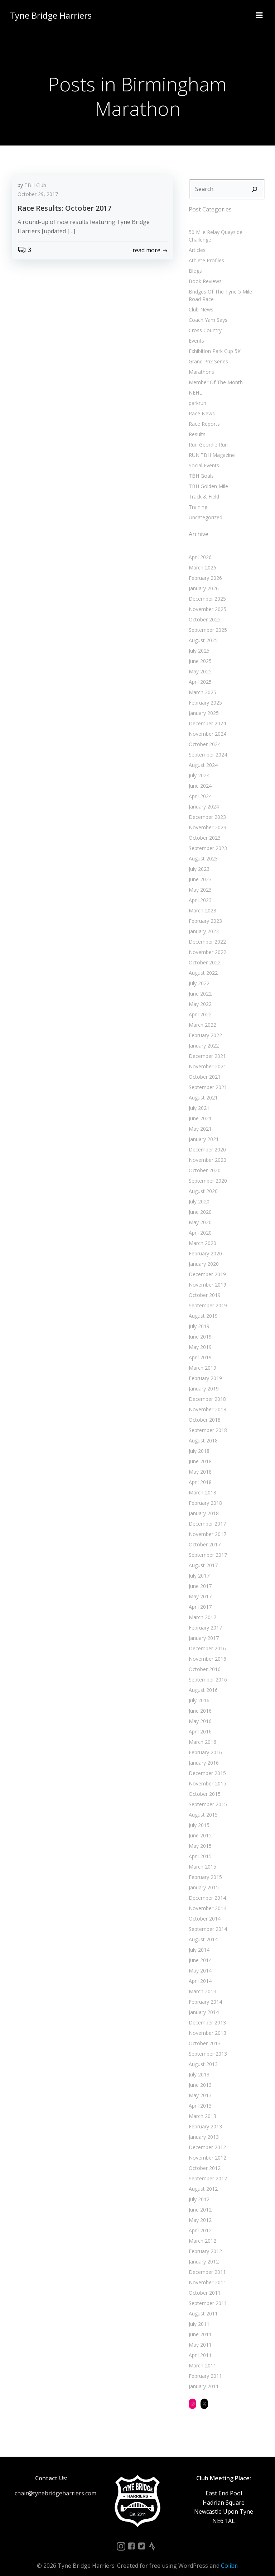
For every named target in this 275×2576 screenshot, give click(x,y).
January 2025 (203, 704)
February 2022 (204, 1026)
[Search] (255, 188)
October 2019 (203, 1286)
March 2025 (201, 683)
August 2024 (202, 756)
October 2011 (203, 2284)
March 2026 (201, 558)
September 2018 (207, 1421)
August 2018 (202, 1431)
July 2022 (198, 974)
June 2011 (199, 2325)
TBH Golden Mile (207, 477)
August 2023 (202, 849)
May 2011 (199, 2336)
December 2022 (206, 933)
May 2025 (199, 662)
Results (196, 425)
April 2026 (199, 548)
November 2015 (206, 1774)
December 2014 (206, 1889)
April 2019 (199, 1348)
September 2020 (207, 1172)
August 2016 (202, 1681)
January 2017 (203, 1629)
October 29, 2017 (38, 195)
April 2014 (199, 1972)
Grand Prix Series (207, 352)
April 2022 (199, 1005)
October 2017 (203, 1535)
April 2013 (199, 2097)
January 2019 (203, 1380)
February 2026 (204, 569)
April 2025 (199, 673)
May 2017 (199, 1587)
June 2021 (199, 1109)
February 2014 (204, 1993)
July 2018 (198, 1442)
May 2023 (199, 881)
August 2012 (202, 2180)
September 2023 (207, 839)
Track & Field (203, 488)
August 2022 (202, 964)
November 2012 (206, 2149)
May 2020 (199, 1213)
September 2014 (207, 1920)
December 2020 (206, 1140)
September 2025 (207, 621)
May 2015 (199, 1837)
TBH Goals (200, 467)
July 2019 (198, 1317)
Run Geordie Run (207, 436)
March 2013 (201, 2107)
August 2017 (202, 1556)
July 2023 (198, 860)
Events (195, 332)
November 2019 (206, 1276)
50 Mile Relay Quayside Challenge (226, 231)
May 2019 (199, 1338)
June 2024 (199, 777)
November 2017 (206, 1525)
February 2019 (204, 1369)
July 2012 (198, 2190)
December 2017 (206, 1515)
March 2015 (201, 1858)
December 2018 (206, 1390)
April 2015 (199, 1847)
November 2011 (206, 2273)
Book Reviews (204, 272)
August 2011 (202, 2304)
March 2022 (201, 1016)
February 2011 (204, 2367)
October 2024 (203, 735)
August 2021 (202, 1089)
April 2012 (199, 2221)
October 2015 (203, 1785)
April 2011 (199, 2346)
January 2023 (203, 922)
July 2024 (198, 766)
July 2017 (198, 1567)
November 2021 (206, 1057)
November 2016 (206, 1650)
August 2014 (202, 1930)
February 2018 (204, 1494)
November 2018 (206, 1400)
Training (197, 498)
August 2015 (202, 1806)
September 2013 (207, 2045)
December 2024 (206, 714)
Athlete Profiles (205, 251)
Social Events (203, 456)
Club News (200, 300)
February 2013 (204, 2117)
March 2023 (201, 901)
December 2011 (206, 2263)
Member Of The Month (215, 373)
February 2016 (204, 1743)
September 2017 (207, 1546)
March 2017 (201, 1608)
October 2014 (203, 1910)
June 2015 (199, 1826)
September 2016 (207, 1671)
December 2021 (206, 1047)
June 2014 (199, 1951)
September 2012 (207, 2169)
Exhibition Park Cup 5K (214, 342)
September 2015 (207, 1795)
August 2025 (202, 631)
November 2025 (206, 600)
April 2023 (199, 891)
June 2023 (199, 870)
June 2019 (199, 1328)
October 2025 (203, 610)
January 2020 (203, 1255)
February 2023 (204, 912)
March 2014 (201, 1982)
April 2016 (199, 1722)
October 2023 (203, 829)
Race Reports (203, 415)
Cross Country (204, 321)
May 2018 (199, 1463)
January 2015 (203, 1878)
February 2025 (204, 694)
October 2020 (203, 1161)
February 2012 (204, 2242)
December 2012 (206, 2138)
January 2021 (203, 1130)
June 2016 (199, 1702)
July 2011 (198, 2315)
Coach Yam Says (207, 311)
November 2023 (206, 818)
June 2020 (199, 1203)
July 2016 (198, 1691)
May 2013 (199, 2086)
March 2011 (201, 2356)
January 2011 (203, 2377)
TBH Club (35, 185)
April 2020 (199, 1224)
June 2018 (199, 1452)
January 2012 (203, 2253)
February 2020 (204, 1244)
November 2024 (206, 725)
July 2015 (198, 1816)
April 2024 (199, 787)
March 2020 (201, 1234)
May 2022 (199, 995)
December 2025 (206, 590)
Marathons (200, 363)
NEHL (194, 384)
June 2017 (199, 1577)
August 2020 (202, 1182)
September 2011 (207, 2294)
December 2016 (206, 1639)
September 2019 (207, 1296)
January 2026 (203, 579)
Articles (196, 241)
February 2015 (204, 1868)
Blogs (194, 262)
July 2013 (198, 2065)
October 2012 (203, 2159)
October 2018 (203, 1411)
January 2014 (203, 2003)
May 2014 (199, 1962)
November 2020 (206, 1151)
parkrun (196, 394)
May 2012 (199, 2211)
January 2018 (203, 1504)
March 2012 (201, 2232)
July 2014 (198, 1941)
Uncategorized (204, 508)
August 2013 (202, 2055)
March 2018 (201, 1483)
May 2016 (199, 1712)
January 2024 (203, 798)
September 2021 (207, 1078)
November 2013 (206, 2024)
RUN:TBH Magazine (211, 446)
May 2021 (199, 1120)
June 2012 (199, 2201)
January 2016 (203, 1754)
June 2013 (199, 2076)
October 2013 (203, 2034)
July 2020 (198, 1192)
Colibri (229, 2557)
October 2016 (203, 1660)
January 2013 (203, 2128)
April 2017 (199, 1598)
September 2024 (207, 746)
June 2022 (199, 985)
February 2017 (204, 1619)
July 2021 (198, 1099)
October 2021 (203, 1068)
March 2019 (201, 1359)
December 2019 (206, 1265)
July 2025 (198, 642)
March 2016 (201, 1733)
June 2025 (199, 652)
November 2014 (206, 1899)
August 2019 (202, 1307)
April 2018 (199, 1473)
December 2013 (206, 2013)
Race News (201, 404)
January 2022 (203, 1037)
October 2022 (203, 953)
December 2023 (206, 808)
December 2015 (206, 1764)
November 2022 (206, 943)
